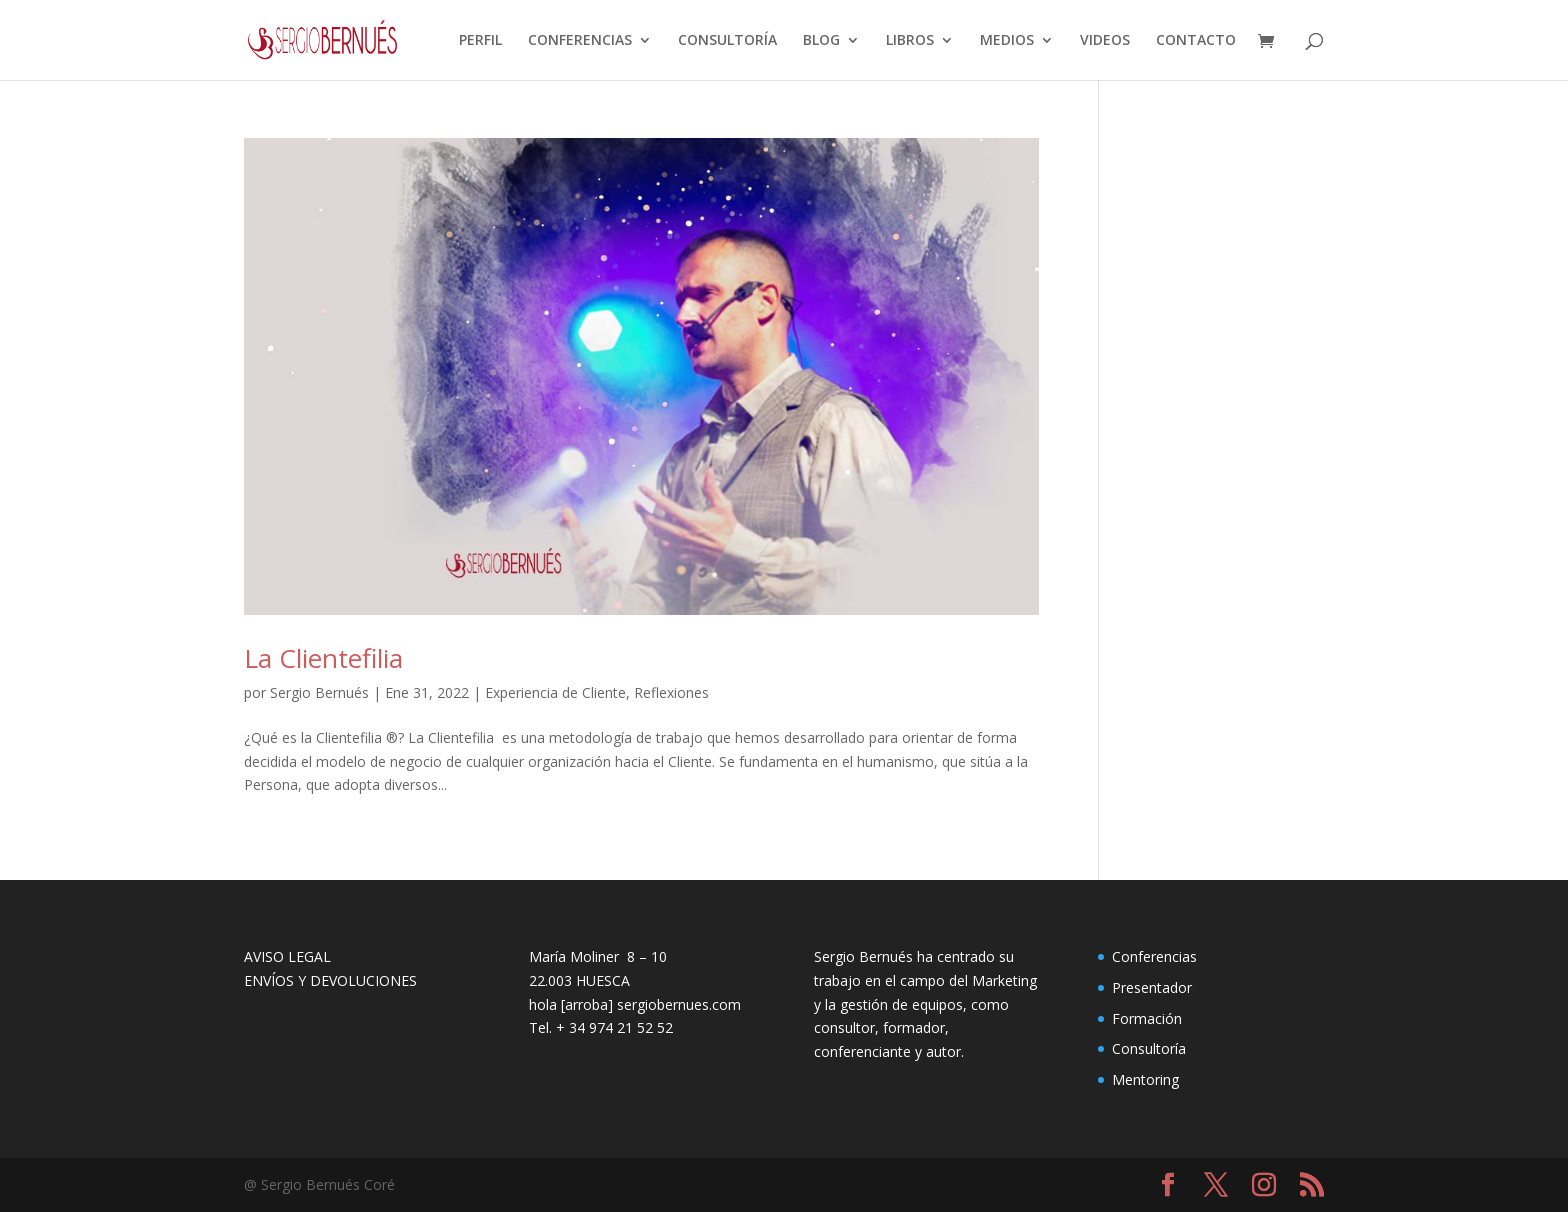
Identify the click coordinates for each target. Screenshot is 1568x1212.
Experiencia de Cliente (555, 692)
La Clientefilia (323, 658)
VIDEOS (1105, 41)
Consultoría (1149, 1048)
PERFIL (480, 41)
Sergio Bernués (319, 692)
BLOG (821, 41)
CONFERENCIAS (580, 41)
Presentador (1152, 987)
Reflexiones (671, 692)
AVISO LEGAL (287, 956)
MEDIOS (1007, 41)
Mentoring (1145, 1079)
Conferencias (1154, 956)
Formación (1147, 1018)
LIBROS (910, 41)
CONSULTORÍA (727, 41)
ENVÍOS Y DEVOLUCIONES (330, 980)
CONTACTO (1196, 41)
